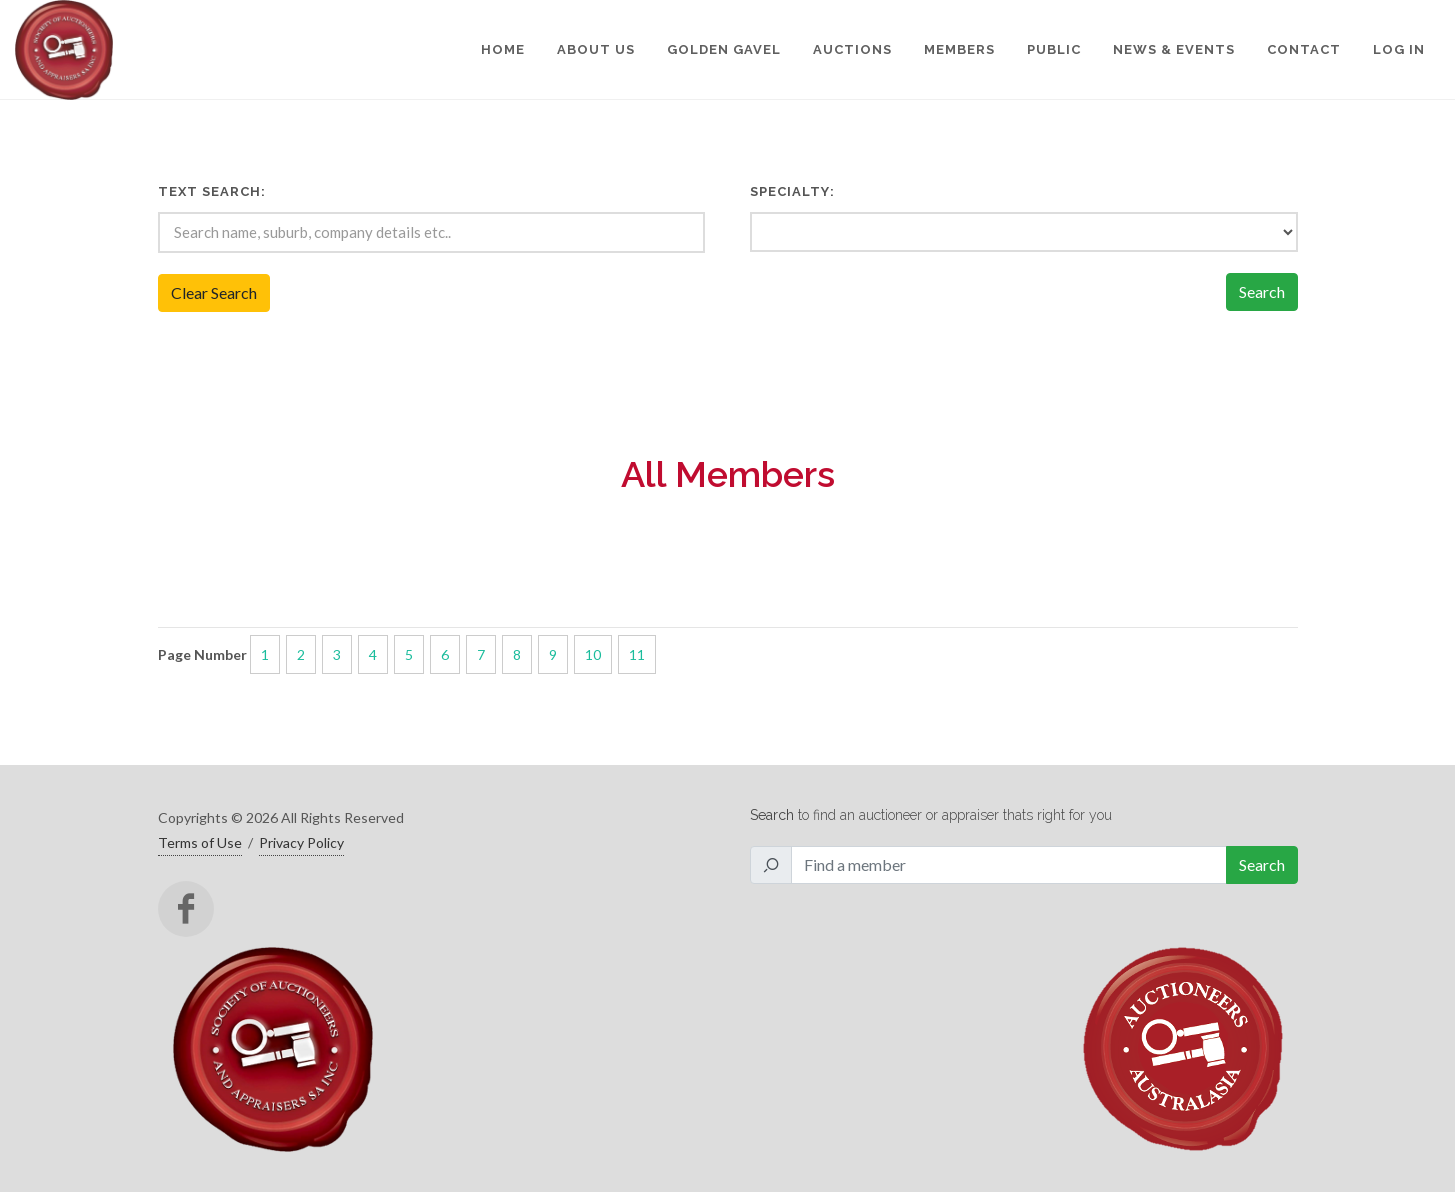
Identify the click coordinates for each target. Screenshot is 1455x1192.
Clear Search (214, 292)
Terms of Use (200, 842)
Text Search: (212, 191)
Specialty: (792, 191)
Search (1262, 291)
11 (637, 654)
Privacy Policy (301, 842)
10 (593, 654)
